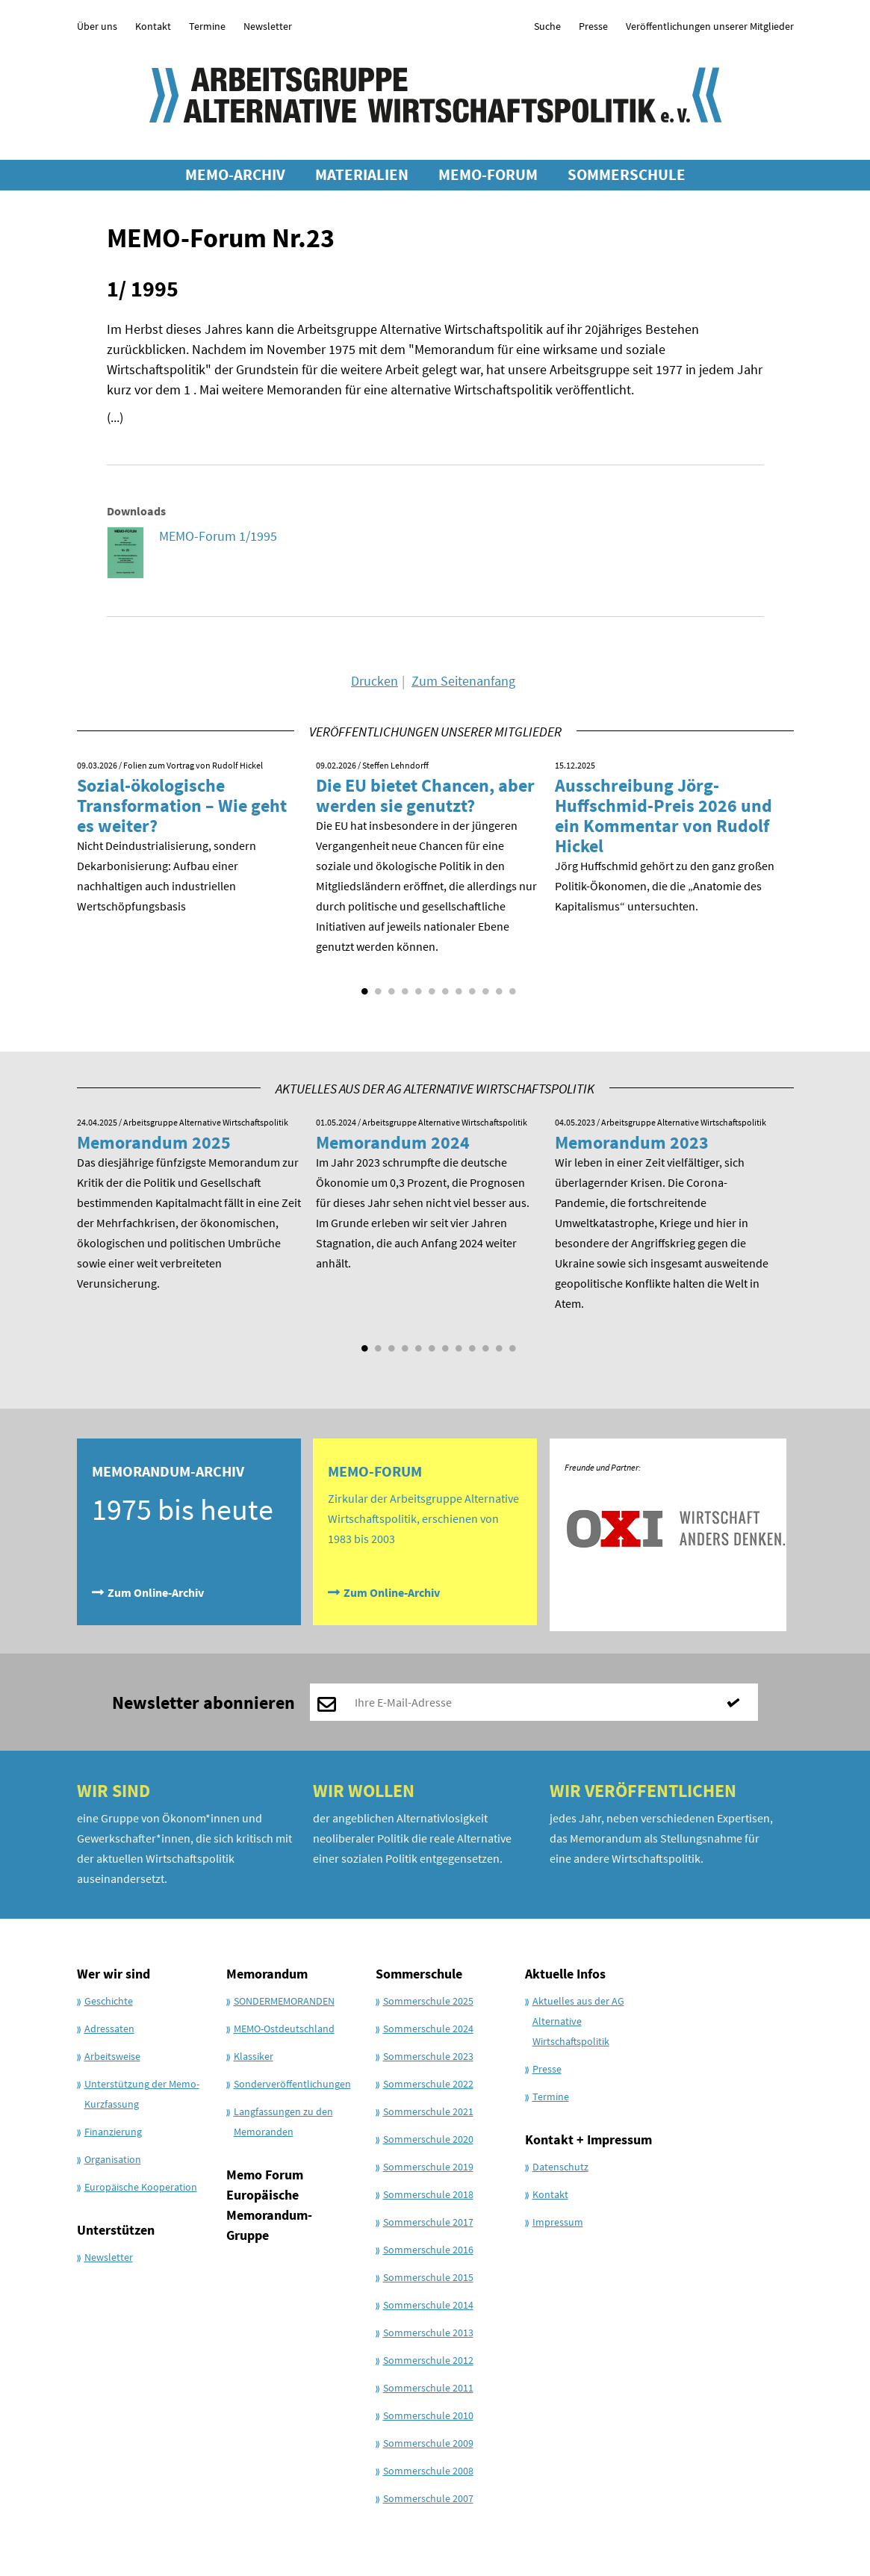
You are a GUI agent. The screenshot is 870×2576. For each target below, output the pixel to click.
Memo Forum (264, 2174)
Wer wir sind (113, 1973)
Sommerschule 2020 (428, 2139)
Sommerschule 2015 (428, 2277)
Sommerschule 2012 (428, 2360)
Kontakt (153, 26)
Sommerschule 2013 (428, 2332)
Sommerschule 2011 (428, 2388)
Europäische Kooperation (140, 2187)
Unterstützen (116, 2229)
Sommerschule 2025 (428, 2001)
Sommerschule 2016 (428, 2249)
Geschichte (108, 2001)
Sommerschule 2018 (428, 2194)
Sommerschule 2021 (428, 2111)
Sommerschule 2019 (428, 2166)
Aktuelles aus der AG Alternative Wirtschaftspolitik (578, 2021)
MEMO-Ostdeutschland (284, 2028)
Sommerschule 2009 (428, 2443)
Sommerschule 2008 (428, 2470)
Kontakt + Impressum (588, 2139)
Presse (593, 26)
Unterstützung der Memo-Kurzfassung (141, 2094)
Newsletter (267, 26)
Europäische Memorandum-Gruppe (269, 2215)
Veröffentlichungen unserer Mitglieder (710, 26)
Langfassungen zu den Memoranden (283, 2121)
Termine (207, 26)
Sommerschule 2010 (428, 2415)
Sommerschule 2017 (428, 2222)
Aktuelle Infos (565, 1973)
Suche (547, 26)
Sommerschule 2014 (428, 2305)
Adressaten (109, 2028)
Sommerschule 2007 (428, 2498)
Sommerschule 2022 (428, 2084)
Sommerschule (419, 1973)
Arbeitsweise (112, 2056)
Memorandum (267, 1973)
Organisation (112, 2159)
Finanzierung (113, 2131)
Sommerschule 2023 (428, 2056)
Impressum (557, 2222)
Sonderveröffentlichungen (292, 2084)
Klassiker (253, 2056)
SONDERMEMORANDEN (284, 2001)
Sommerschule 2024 (428, 2028)
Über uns (97, 26)
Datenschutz (560, 2166)
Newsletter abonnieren (203, 1702)
